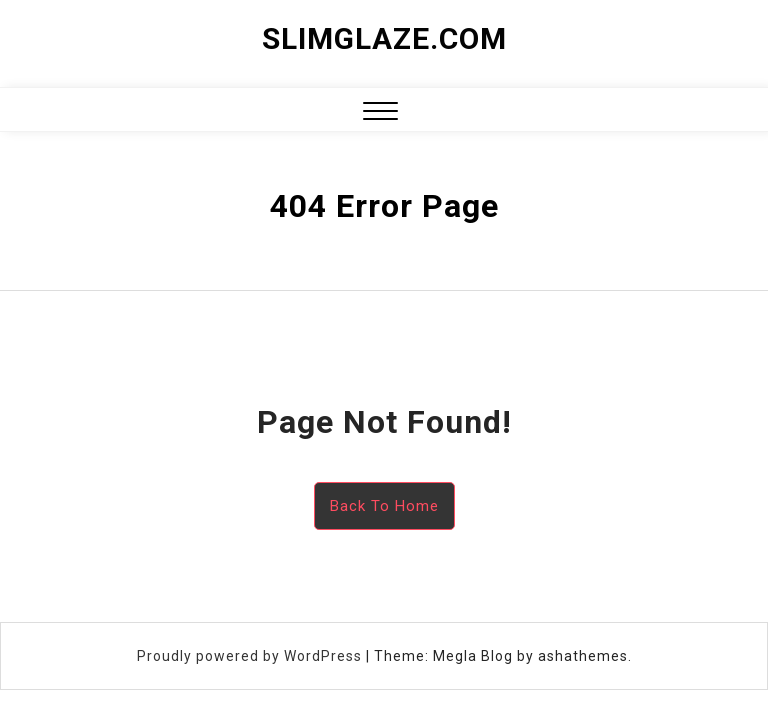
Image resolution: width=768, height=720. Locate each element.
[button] (380, 113)
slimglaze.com (384, 38)
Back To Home (384, 506)
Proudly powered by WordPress (251, 656)
